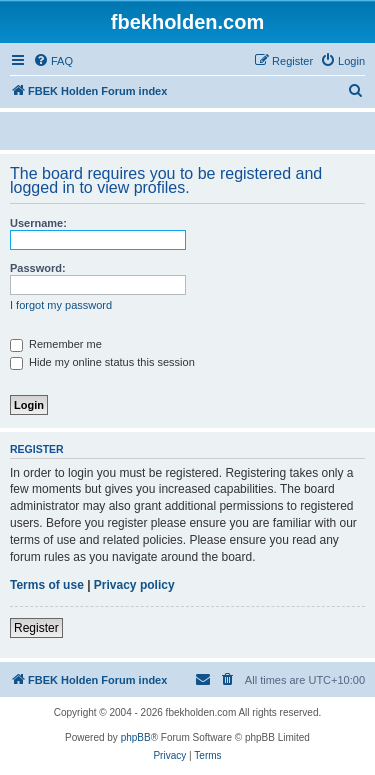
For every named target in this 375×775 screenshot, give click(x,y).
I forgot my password (61, 305)
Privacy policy (134, 585)
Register (36, 628)
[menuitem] (53, 61)
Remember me (56, 344)
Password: (38, 268)
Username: (38, 223)
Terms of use (47, 585)
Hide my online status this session (102, 362)
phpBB (136, 737)
